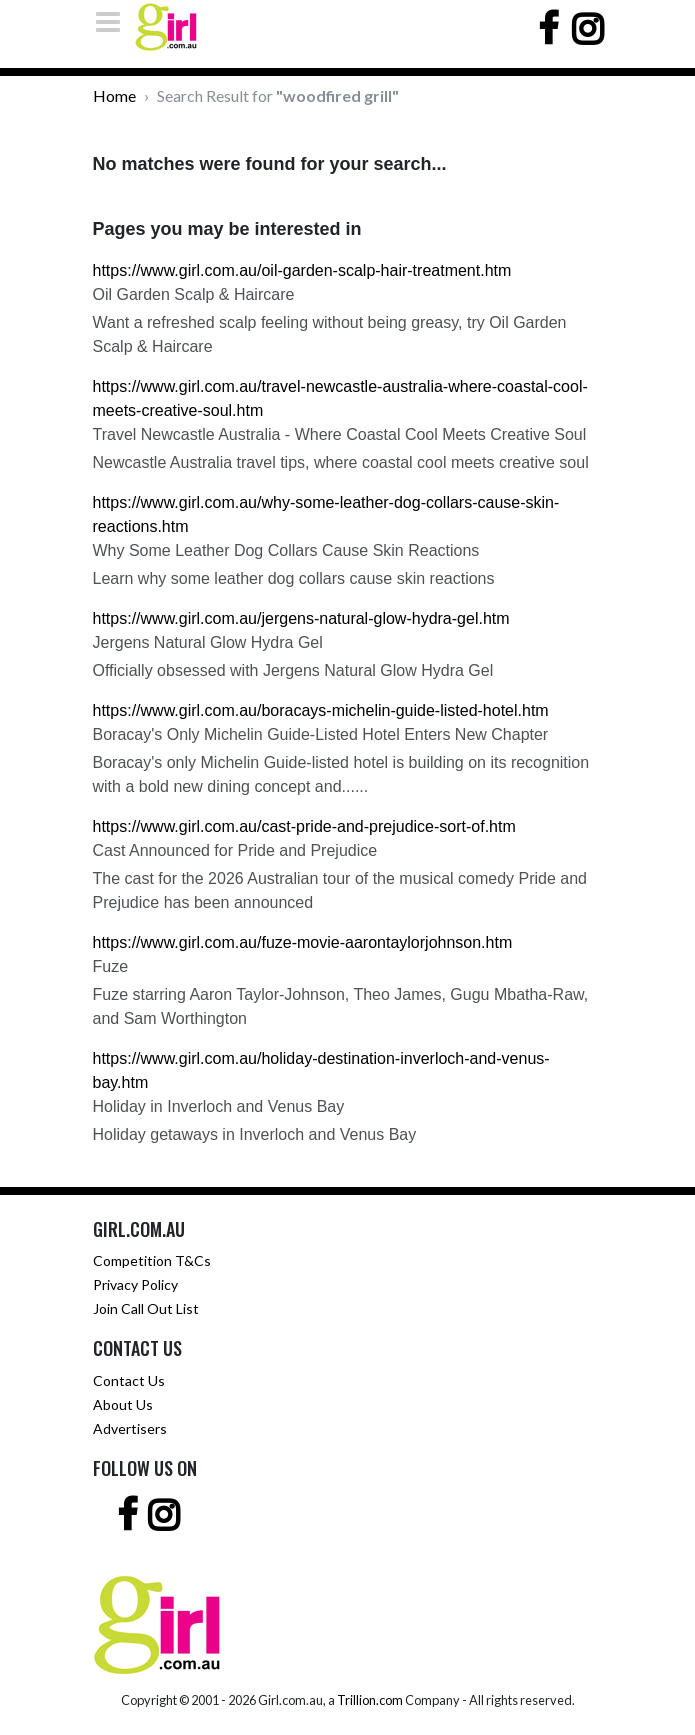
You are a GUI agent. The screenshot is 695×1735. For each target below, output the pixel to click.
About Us (123, 1404)
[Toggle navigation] (114, 21)
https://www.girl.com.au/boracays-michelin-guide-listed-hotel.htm (321, 710)
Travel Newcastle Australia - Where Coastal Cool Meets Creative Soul (340, 434)
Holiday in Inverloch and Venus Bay (219, 1106)
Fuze (111, 966)
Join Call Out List (146, 1308)
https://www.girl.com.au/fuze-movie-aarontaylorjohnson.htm (303, 942)
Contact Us (129, 1380)
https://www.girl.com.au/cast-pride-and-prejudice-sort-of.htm (304, 826)
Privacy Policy (135, 1284)
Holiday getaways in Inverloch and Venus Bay (255, 1134)
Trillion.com (370, 1700)
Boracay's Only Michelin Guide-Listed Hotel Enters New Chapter (321, 734)
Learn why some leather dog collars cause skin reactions (294, 578)
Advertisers (130, 1428)
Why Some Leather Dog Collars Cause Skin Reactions (286, 550)
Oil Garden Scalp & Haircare (194, 294)
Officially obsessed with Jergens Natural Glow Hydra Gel (293, 670)
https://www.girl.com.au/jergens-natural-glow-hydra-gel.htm (301, 618)
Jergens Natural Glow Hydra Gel (208, 642)
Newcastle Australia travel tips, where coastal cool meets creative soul (341, 462)
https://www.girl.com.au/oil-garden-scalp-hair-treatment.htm (302, 270)
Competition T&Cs (152, 1260)
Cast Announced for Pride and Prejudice (235, 850)
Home (114, 95)
